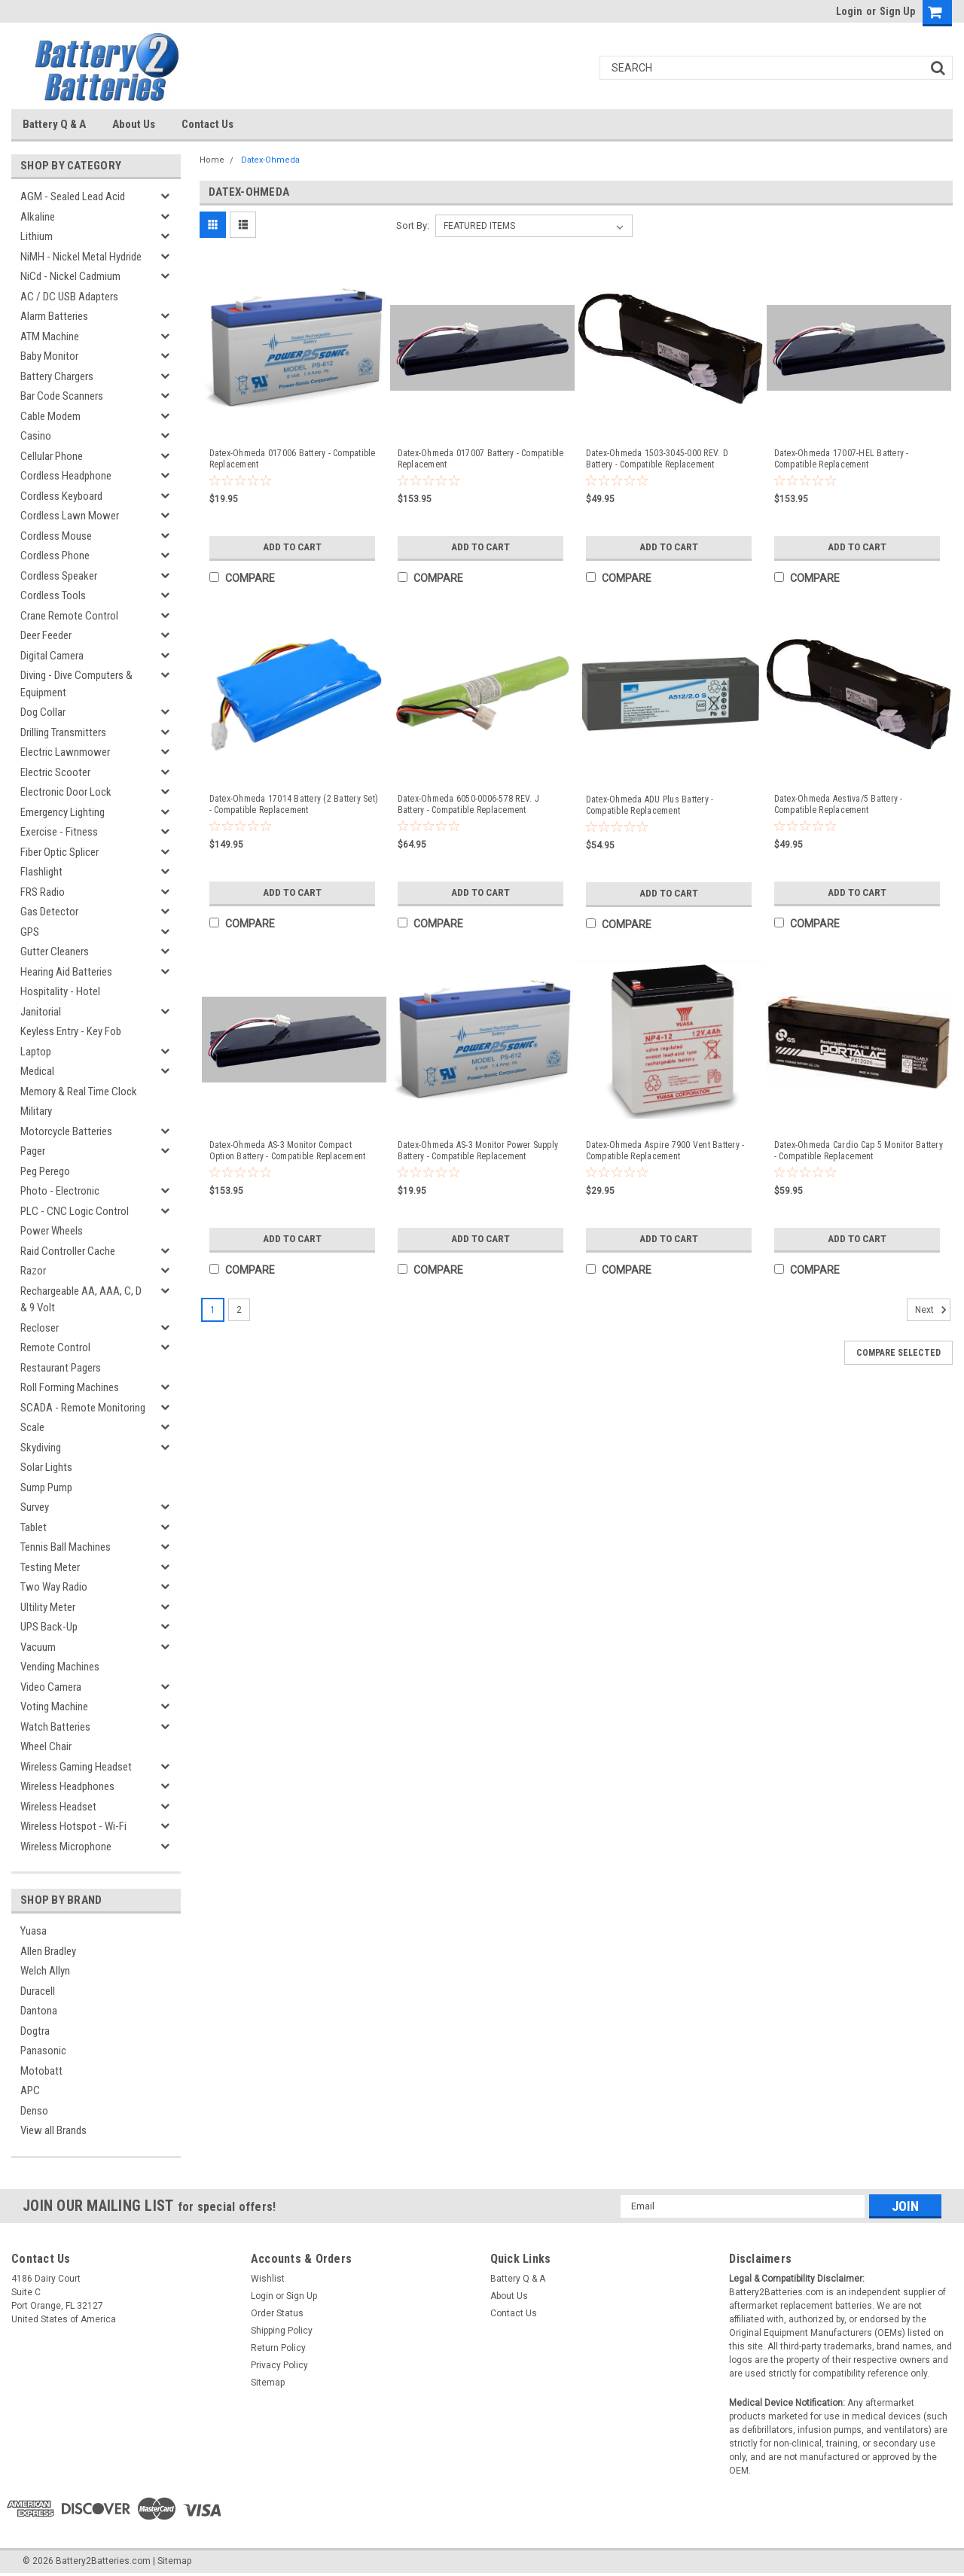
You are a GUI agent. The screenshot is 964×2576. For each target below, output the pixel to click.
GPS (29, 932)
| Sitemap (172, 2561)
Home (212, 160)
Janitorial (40, 1012)
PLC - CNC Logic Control (74, 1211)
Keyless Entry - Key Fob (70, 1031)
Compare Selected (898, 1352)
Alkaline (37, 217)
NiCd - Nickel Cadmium (70, 276)
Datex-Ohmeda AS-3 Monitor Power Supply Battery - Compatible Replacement (478, 1151)
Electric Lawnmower (65, 752)
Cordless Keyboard (61, 496)
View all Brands (53, 2130)
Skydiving (40, 1447)
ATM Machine (49, 336)
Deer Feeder (46, 635)
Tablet (33, 1527)
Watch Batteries (55, 1727)
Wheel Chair (46, 1746)
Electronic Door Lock (65, 792)
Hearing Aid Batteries (66, 972)
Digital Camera (52, 655)
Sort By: (412, 225)
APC (30, 2090)
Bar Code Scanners (61, 396)
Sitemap (268, 2382)
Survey (34, 1507)
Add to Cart (292, 547)
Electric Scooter (55, 772)
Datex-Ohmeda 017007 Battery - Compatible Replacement (481, 459)
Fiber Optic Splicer (59, 852)
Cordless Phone (55, 555)
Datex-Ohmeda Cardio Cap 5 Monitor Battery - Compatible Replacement (858, 1151)
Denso (34, 2111)
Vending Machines (59, 1666)
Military (36, 1111)
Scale (32, 1427)
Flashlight (41, 871)
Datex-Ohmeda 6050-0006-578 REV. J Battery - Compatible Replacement (468, 804)
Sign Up (897, 11)
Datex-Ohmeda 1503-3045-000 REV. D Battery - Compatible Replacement (657, 459)
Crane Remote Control (69, 616)
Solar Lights (46, 1467)
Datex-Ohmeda (270, 160)
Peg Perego (45, 1171)
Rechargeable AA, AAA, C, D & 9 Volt (81, 1299)
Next (932, 1309)
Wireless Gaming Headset (76, 1767)
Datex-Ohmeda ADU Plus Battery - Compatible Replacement (650, 805)
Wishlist (268, 2278)
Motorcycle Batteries (66, 1131)
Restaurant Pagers (60, 1368)
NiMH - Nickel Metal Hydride (81, 256)
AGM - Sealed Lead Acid (72, 196)
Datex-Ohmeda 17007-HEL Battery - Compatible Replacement (841, 459)
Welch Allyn (45, 1971)
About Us (133, 124)
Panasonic (43, 2050)
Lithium (36, 236)
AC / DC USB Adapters (69, 296)
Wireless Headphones (67, 1786)
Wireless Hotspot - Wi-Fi (73, 1826)
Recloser (39, 1328)
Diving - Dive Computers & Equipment (76, 683)
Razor (33, 1270)
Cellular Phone (51, 456)
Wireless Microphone (65, 1846)
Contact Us (207, 124)
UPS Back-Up (49, 1627)
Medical (37, 1071)
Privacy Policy (279, 2365)
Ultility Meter (47, 1607)
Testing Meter (50, 1567)
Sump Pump (46, 1487)
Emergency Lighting (62, 812)
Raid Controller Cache (67, 1251)
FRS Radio (42, 892)
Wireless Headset (58, 1806)
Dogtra (35, 2031)
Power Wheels (51, 1231)
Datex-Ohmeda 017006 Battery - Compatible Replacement (292, 459)
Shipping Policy (282, 2330)
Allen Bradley (48, 1951)
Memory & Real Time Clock (78, 1091)
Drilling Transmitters (63, 732)
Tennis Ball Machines (65, 1547)
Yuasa (33, 1931)
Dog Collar (43, 712)
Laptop (35, 1051)
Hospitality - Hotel (60, 991)
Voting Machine (54, 1706)
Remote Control (55, 1347)
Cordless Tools (53, 595)
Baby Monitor (49, 356)
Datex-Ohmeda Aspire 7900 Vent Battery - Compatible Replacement (665, 1151)
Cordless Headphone (65, 476)
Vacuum (38, 1647)
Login (849, 11)
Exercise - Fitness (59, 832)
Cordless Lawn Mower (69, 515)
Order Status (277, 2313)
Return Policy (278, 2348)
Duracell (37, 1991)
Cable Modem (50, 416)
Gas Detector (49, 911)
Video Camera (50, 1687)
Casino (35, 436)
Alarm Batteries (54, 316)
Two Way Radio (53, 1587)
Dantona (38, 2010)
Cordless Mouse (56, 536)
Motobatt (41, 2071)
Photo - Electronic (59, 1191)
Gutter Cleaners (54, 951)
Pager (32, 1151)
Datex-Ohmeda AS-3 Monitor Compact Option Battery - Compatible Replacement (287, 1151)
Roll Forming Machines (69, 1387)
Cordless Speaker (58, 576)
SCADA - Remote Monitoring (82, 1407)
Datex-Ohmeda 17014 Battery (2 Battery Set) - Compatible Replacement (294, 804)
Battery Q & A (54, 124)
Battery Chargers (56, 376)
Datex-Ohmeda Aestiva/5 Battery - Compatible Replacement (838, 804)
